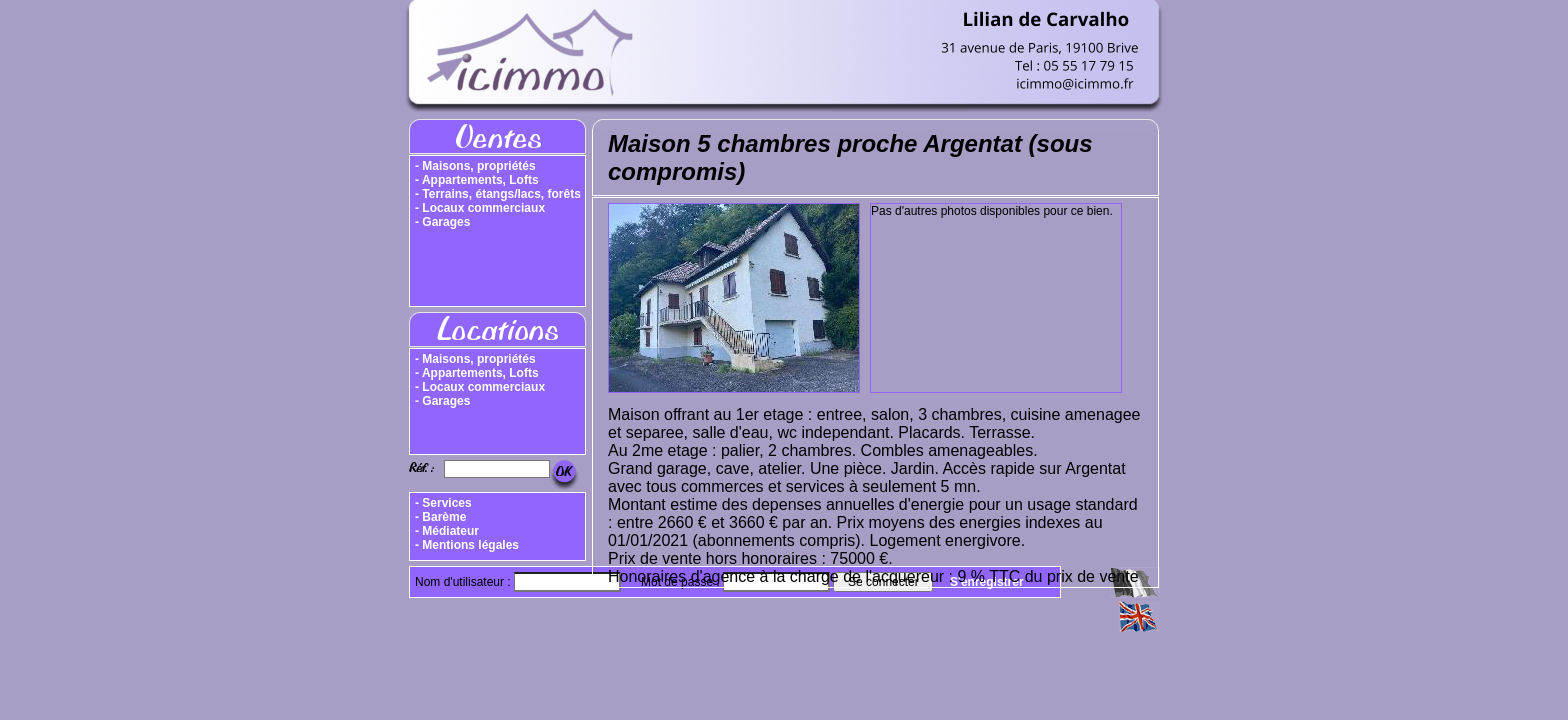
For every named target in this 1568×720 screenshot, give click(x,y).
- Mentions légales (467, 545)
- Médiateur (447, 531)
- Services (443, 503)
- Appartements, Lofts (477, 180)
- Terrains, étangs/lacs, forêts (498, 194)
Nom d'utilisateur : (464, 582)
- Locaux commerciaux (480, 208)
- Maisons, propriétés (475, 166)
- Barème (440, 517)
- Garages (442, 222)
